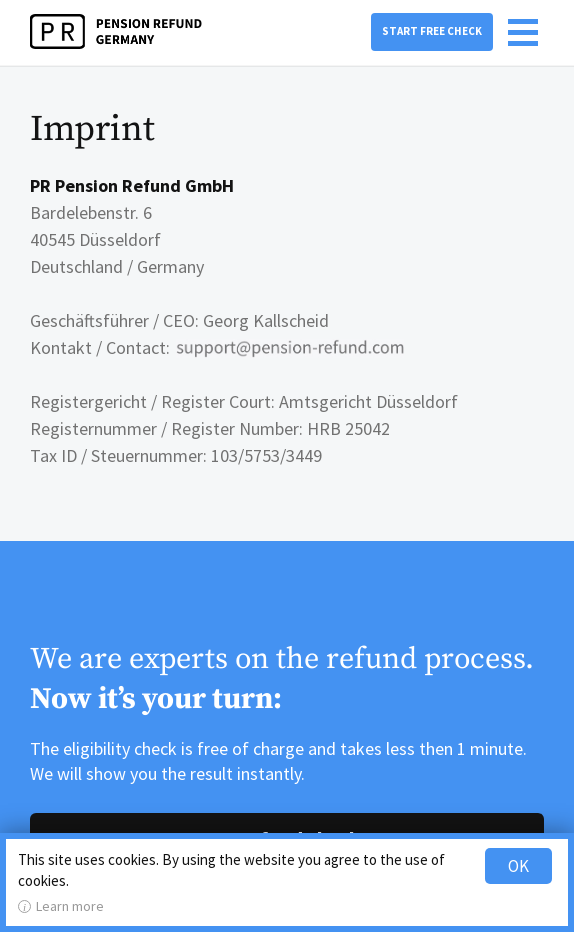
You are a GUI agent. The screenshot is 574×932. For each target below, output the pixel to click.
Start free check (432, 31)
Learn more (70, 906)
